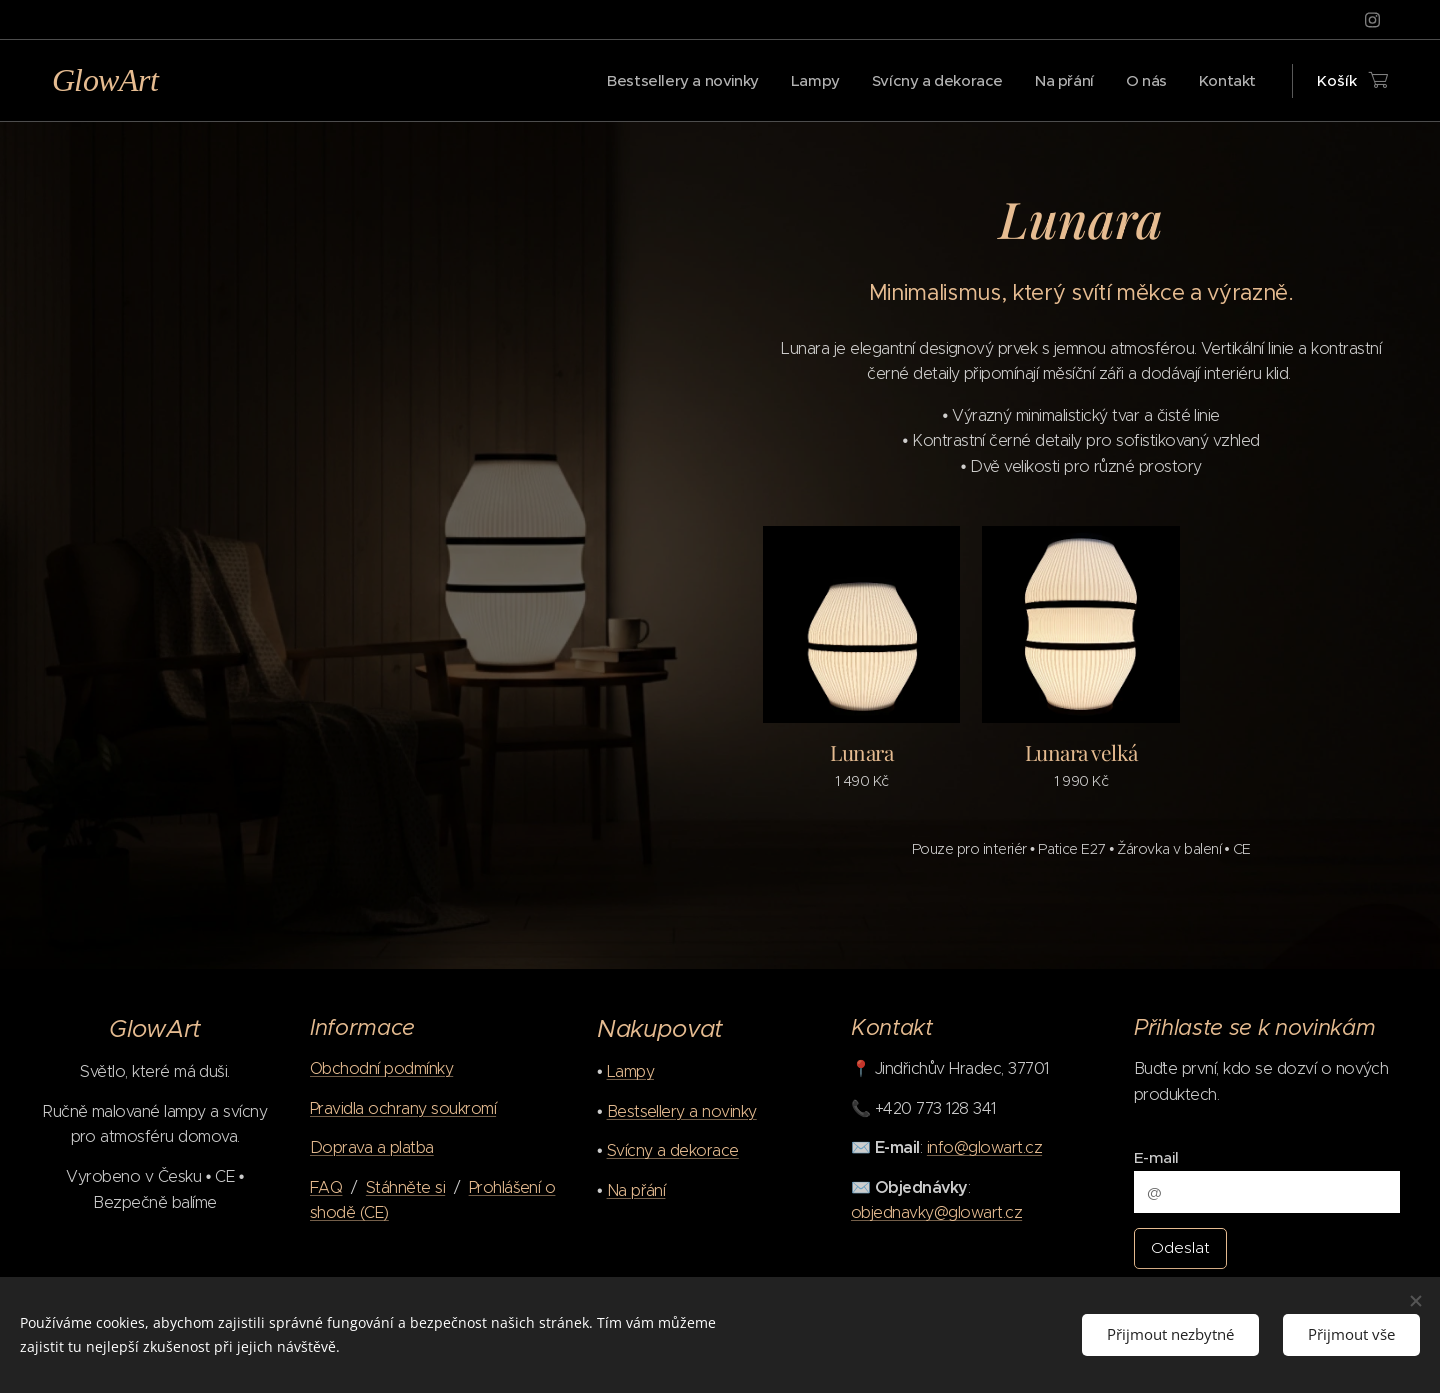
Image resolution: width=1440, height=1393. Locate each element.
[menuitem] (667, 81)
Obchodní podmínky (381, 1068)
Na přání (636, 1190)
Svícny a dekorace (673, 1151)
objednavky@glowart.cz (936, 1212)
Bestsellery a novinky (682, 1111)
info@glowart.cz (983, 1147)
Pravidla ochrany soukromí (403, 1108)
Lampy (630, 1071)
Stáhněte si (405, 1187)
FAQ (326, 1187)
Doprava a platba (372, 1147)
